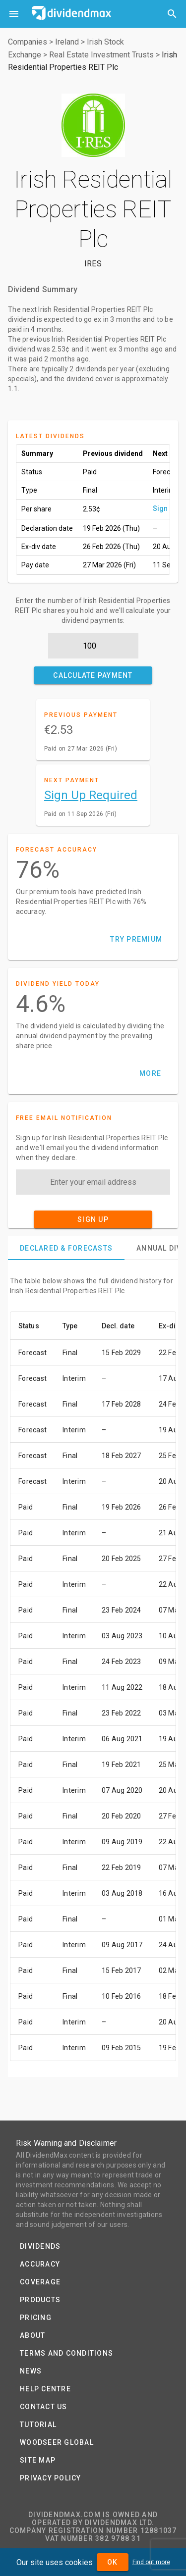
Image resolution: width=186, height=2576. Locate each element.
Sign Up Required (90, 795)
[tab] (66, 1248)
